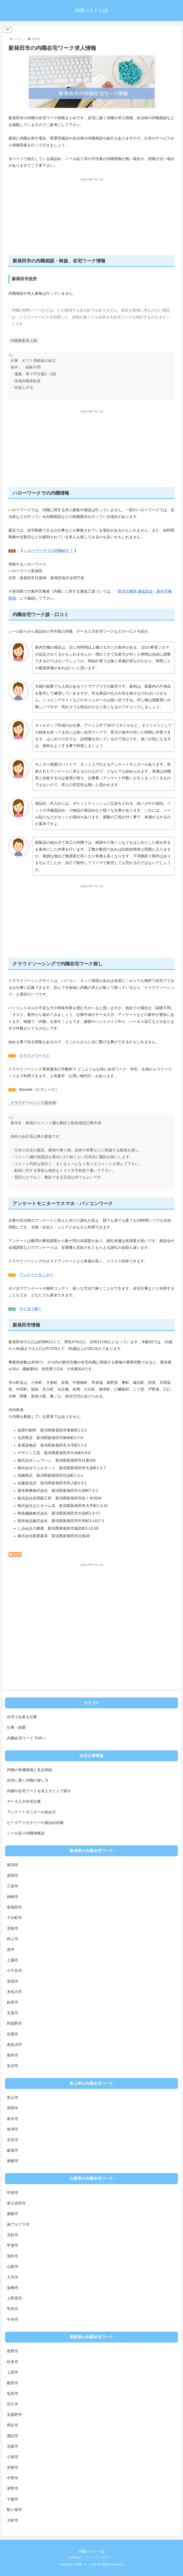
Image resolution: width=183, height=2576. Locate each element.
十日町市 (14, 1918)
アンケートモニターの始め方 (31, 1812)
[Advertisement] (91, 218)
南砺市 (12, 2161)
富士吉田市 (16, 2203)
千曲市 (12, 2499)
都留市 (12, 2214)
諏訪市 (12, 2436)
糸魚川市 (14, 1992)
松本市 (12, 2362)
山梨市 (12, 2266)
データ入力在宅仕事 (24, 1801)
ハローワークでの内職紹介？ (48, 551)
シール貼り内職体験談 (26, 1833)
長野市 (12, 2351)
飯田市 (12, 2383)
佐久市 (12, 2404)
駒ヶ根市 (14, 2510)
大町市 (12, 2520)
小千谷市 (14, 1971)
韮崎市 (12, 2288)
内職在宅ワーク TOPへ (26, 1738)
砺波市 (12, 2150)
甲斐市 (12, 2245)
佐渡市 (12, 2034)
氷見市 (12, 2140)
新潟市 (12, 1865)
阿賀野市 (14, 2023)
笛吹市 (12, 2256)
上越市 (12, 1960)
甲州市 (12, 2309)
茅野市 (12, 2488)
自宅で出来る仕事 (22, 1717)
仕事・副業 (16, 1727)
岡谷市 (12, 2425)
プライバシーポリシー (99, 2557)
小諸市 (12, 2457)
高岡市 (12, 2108)
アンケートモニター (36, 1275)
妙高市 (12, 2002)
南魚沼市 (14, 2045)
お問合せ (74, 2557)
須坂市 (12, 2446)
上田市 (12, 2372)
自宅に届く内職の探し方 (27, 1780)
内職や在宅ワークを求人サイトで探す (39, 1791)
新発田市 (14, 1907)
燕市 (10, 1950)
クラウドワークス (34, 1055)
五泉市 (12, 2013)
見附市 (12, 1928)
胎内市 (12, 2055)
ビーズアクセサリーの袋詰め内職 (35, 1823)
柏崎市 (12, 1897)
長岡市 (12, 1875)
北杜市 (12, 2235)
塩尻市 (12, 2393)
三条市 (12, 1886)
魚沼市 (12, 2066)
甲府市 (12, 2193)
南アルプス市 (18, 2224)
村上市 (12, 1939)
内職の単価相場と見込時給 (29, 1770)
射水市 (12, 2119)
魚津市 (12, 2129)
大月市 (12, 2277)
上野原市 (14, 2298)
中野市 (12, 2478)
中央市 (12, 2319)
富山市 (12, 2097)
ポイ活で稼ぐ (30, 1309)
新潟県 (15, 1554)
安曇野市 (14, 2415)
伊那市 (12, 2467)
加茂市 (12, 1981)
